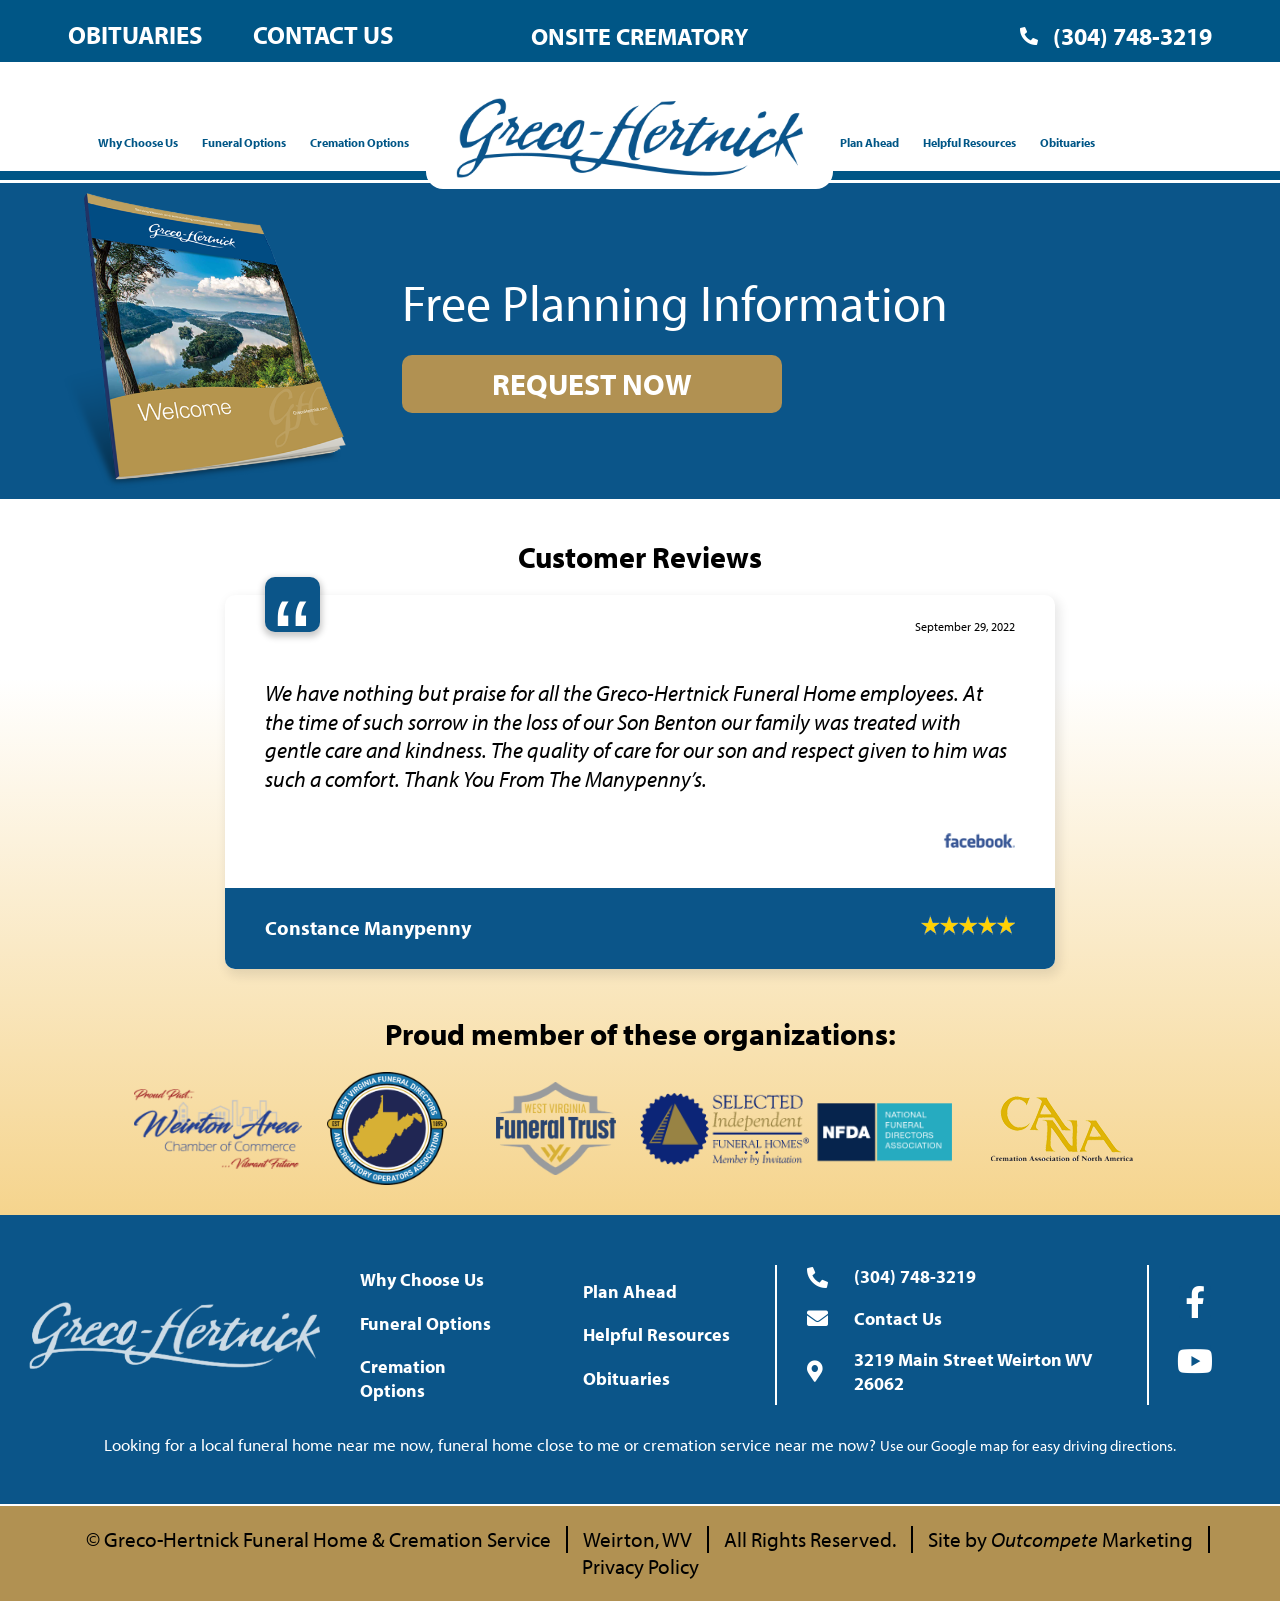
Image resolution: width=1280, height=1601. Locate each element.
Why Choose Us (143, 143)
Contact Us (323, 34)
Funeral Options (249, 143)
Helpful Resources (974, 143)
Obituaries (135, 34)
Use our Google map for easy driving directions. (1028, 1445)
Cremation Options (364, 143)
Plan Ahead (874, 143)
